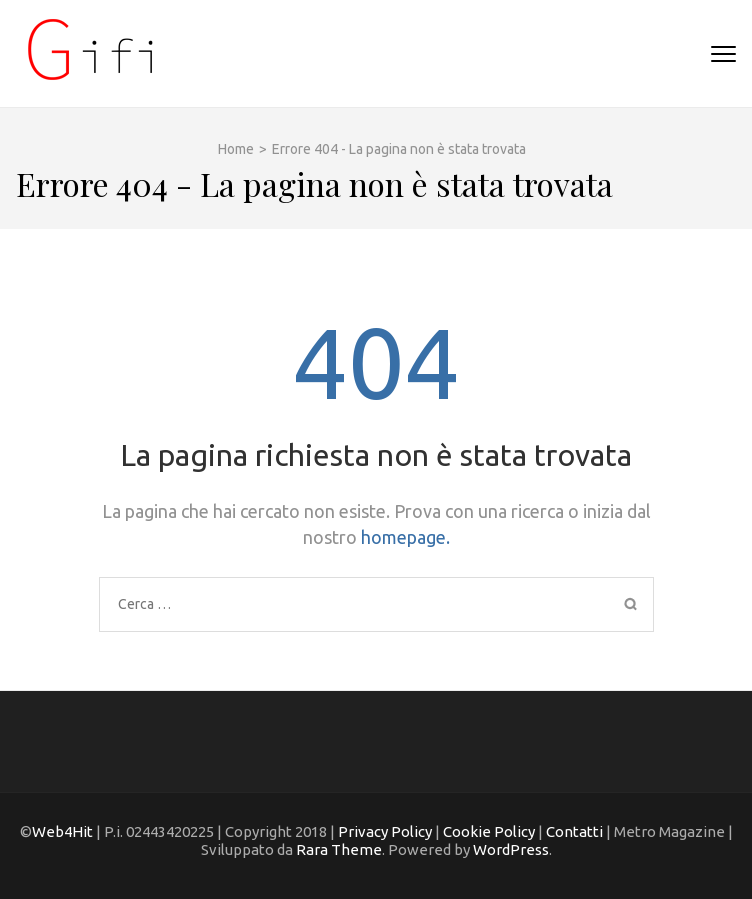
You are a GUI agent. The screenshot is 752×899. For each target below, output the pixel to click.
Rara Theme (339, 849)
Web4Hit (62, 831)
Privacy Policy (385, 831)
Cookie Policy (487, 831)
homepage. (405, 537)
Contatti (574, 831)
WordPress (511, 849)
